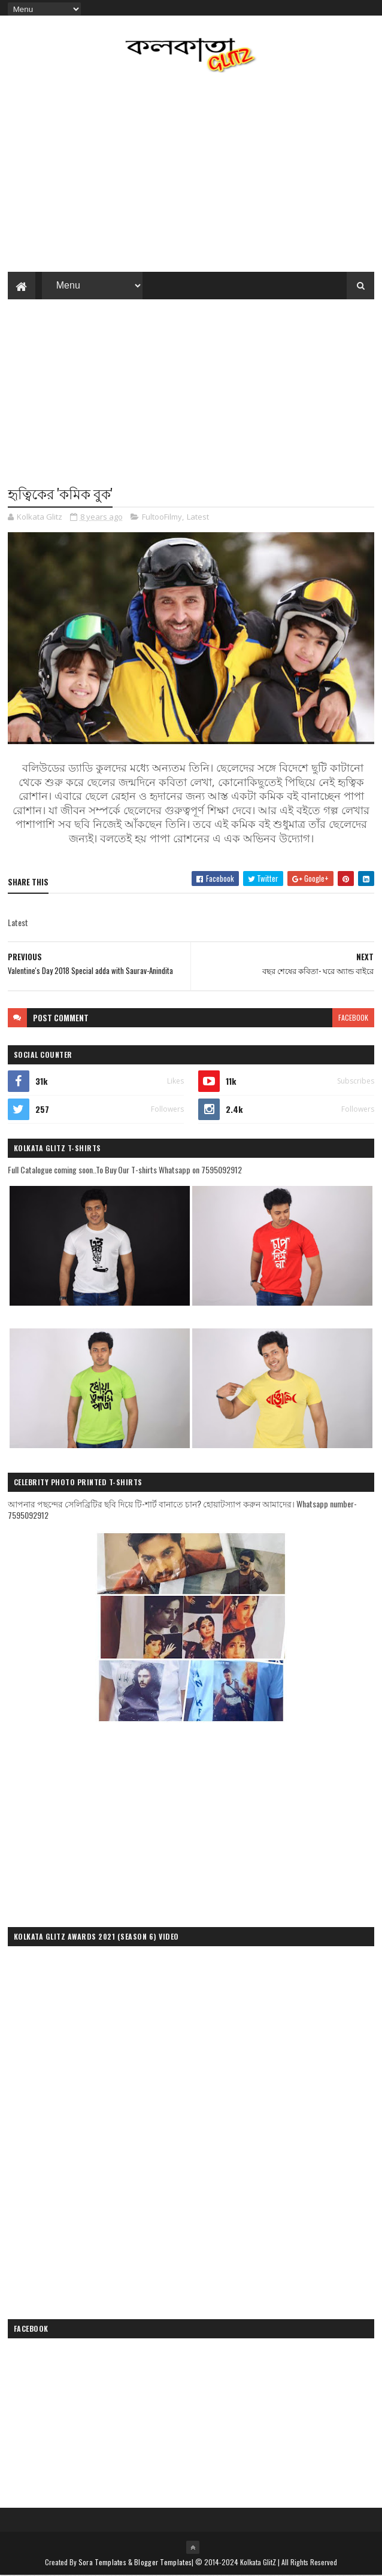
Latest (198, 517)
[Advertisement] (191, 399)
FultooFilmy (162, 517)
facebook (353, 1018)
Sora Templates (102, 2562)
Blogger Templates (163, 2562)
